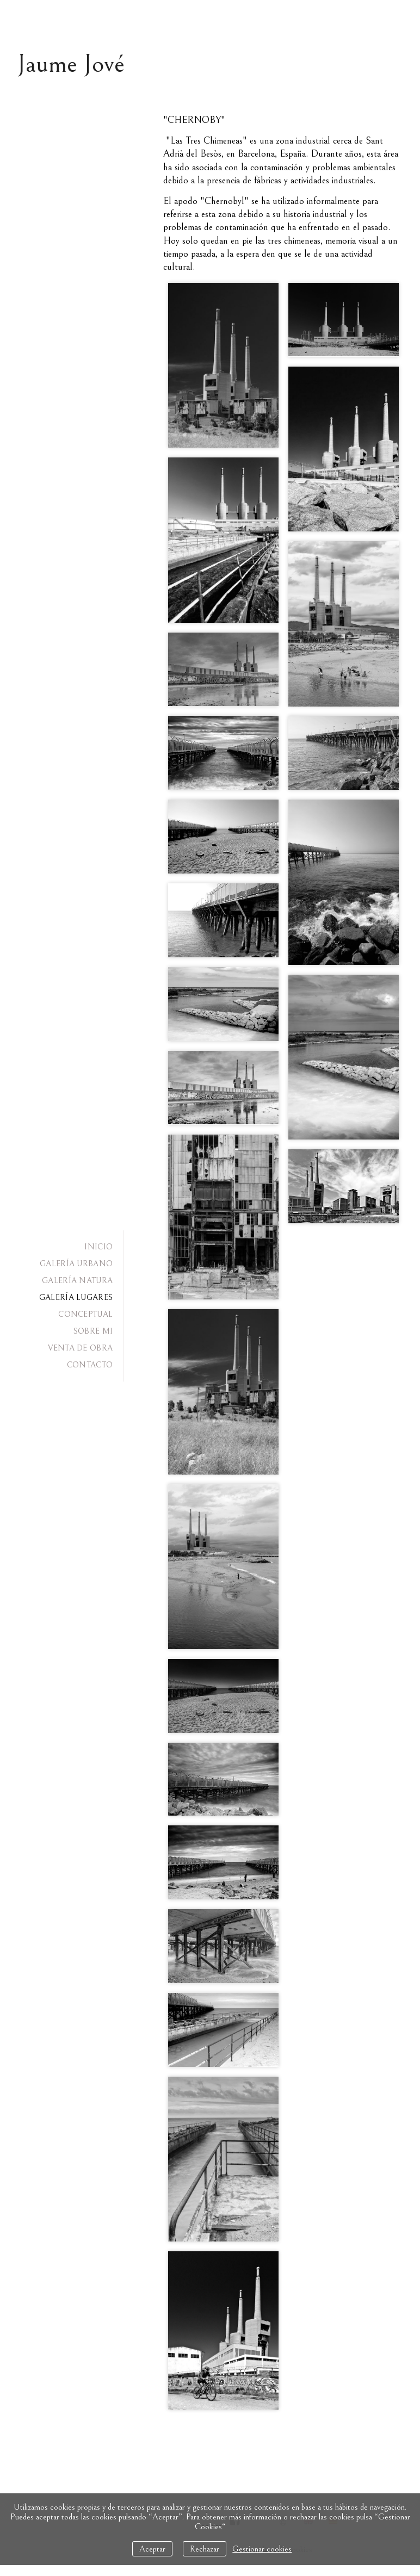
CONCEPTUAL (85, 1314)
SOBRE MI (93, 1331)
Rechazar (204, 2549)
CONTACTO (90, 1365)
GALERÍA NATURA (77, 1280)
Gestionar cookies (262, 2549)
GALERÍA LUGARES (76, 1297)
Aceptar (152, 2549)
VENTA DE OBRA (80, 1348)
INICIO (98, 1247)
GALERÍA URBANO (76, 1263)
